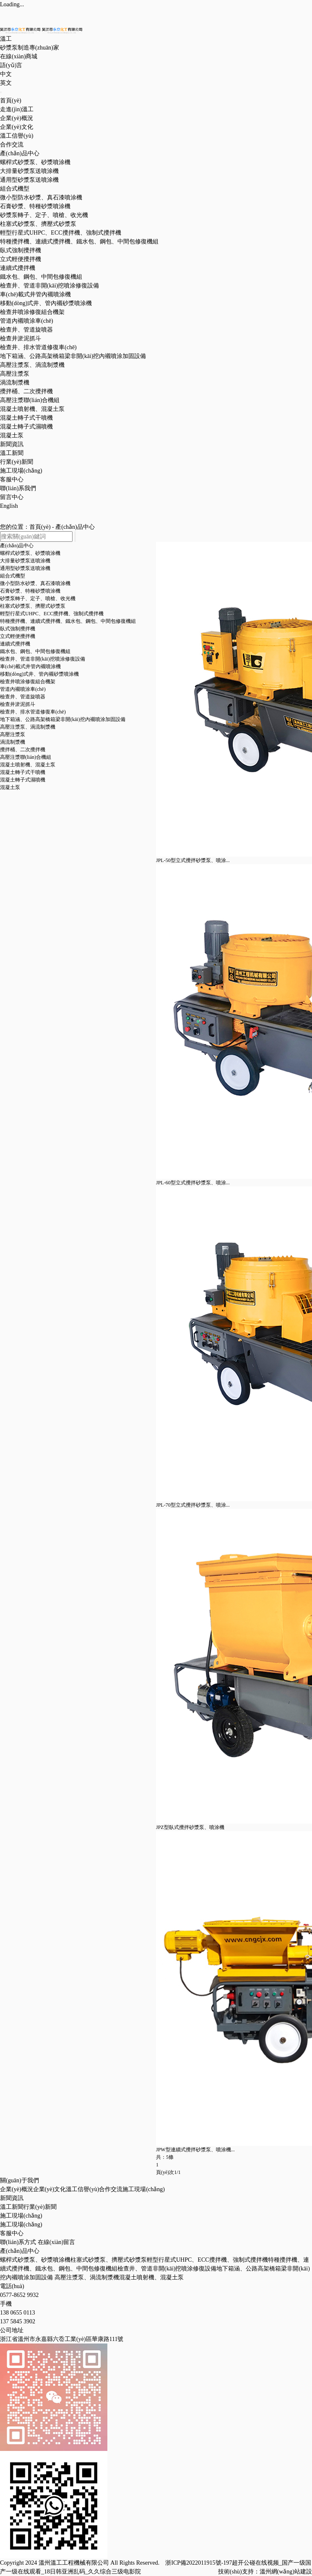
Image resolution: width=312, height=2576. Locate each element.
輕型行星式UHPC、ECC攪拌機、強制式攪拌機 (60, 233)
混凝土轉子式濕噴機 (26, 426)
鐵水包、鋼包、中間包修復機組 (41, 277)
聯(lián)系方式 (18, 2242)
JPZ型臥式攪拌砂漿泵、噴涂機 (190, 1827)
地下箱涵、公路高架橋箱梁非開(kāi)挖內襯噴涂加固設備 (62, 719)
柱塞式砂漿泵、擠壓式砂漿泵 (32, 606)
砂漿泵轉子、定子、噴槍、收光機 (44, 215)
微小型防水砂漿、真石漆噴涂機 (41, 197)
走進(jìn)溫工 (17, 109)
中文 (6, 74)
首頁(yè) (10, 100)
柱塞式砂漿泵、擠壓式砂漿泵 (108, 2260)
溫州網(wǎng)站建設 (286, 2571)
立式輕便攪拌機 (20, 259)
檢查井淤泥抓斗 (20, 338)
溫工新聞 (11, 453)
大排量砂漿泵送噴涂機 (29, 171)
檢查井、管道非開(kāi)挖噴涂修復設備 (49, 285)
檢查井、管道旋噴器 (26, 330)
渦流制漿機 (14, 382)
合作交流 (11, 144)
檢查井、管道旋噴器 (22, 697)
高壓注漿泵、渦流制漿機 (27, 727)
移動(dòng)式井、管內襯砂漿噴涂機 (39, 674)
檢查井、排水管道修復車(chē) (33, 712)
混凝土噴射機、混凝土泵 (27, 765)
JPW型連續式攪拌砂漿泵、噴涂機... (195, 2150)
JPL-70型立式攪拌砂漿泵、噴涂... (193, 1505)
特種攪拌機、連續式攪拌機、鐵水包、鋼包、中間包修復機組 (79, 241)
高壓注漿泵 (14, 374)
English (9, 506)
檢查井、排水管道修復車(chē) (38, 347)
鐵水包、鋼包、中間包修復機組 (35, 651)
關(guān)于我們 (19, 2180)
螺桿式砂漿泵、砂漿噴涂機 (35, 162)
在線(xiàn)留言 (56, 2242)
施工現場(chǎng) (21, 471)
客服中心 (11, 479)
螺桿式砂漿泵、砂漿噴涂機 (35, 2260)
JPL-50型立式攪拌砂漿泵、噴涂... (193, 860)
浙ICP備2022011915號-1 (195, 2563)
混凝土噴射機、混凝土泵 (151, 2277)
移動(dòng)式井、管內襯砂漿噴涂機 (46, 303)
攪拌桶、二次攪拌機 (22, 749)
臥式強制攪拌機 (20, 250)
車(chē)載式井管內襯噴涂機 (35, 294)
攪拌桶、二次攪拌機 (26, 391)
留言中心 (11, 497)
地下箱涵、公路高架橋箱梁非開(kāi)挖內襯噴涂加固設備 (73, 356)
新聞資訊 (11, 444)
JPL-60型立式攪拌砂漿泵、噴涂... (193, 1183)
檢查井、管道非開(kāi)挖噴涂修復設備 (166, 2268)
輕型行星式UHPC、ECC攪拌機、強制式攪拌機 (52, 614)
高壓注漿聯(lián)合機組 (30, 400)
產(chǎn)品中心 (19, 153)
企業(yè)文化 (16, 127)
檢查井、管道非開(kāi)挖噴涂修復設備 (42, 659)
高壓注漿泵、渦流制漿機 (87, 2277)
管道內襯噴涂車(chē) (26, 321)
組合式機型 (14, 188)
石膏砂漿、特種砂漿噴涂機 (35, 206)
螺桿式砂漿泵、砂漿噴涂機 (30, 553)
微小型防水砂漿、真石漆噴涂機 (35, 583)
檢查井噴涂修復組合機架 (32, 312)
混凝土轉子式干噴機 (26, 418)
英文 (6, 83)
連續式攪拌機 (17, 268)
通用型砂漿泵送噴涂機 (29, 180)
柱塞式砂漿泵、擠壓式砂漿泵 (38, 224)
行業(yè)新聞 (16, 462)
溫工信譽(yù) (16, 136)
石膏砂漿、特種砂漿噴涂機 (30, 591)
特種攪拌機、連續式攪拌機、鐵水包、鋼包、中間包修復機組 (68, 621)
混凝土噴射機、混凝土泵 (32, 409)
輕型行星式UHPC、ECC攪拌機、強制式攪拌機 (207, 2260)
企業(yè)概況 (16, 118)
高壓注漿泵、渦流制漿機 (32, 365)
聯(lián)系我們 (18, 488)
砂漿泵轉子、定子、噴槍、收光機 (37, 598)
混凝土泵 (11, 435)
